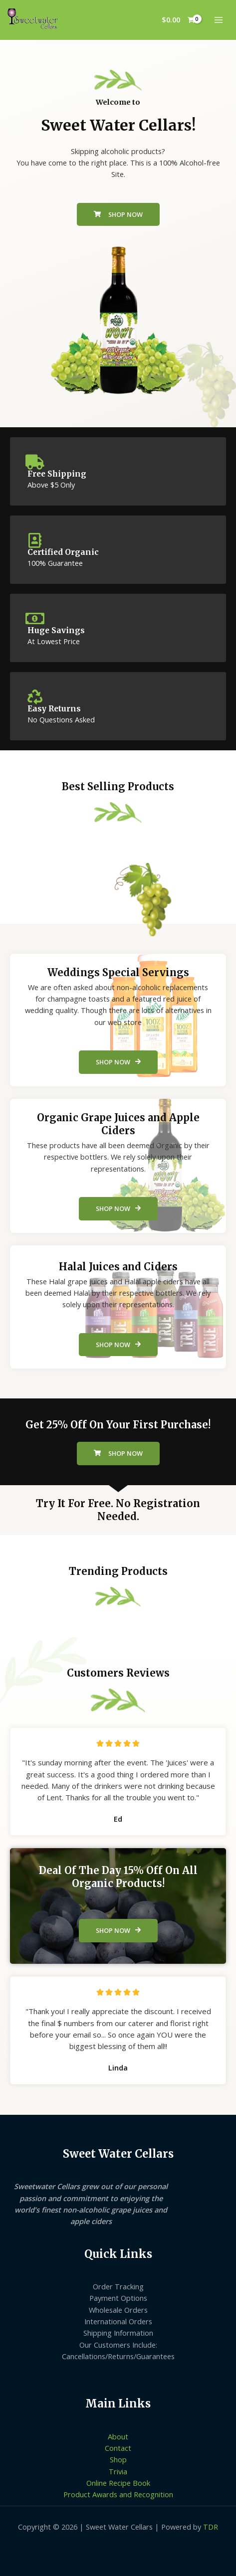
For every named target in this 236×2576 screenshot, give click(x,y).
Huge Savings (56, 630)
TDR (210, 2527)
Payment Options (118, 2298)
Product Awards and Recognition (118, 2494)
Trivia (118, 2471)
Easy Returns (54, 708)
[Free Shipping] (34, 462)
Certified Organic (63, 552)
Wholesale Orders (118, 2310)
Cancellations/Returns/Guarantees (118, 2356)
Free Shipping (56, 474)
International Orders (118, 2321)
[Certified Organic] (34, 540)
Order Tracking (118, 2286)
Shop (118, 2459)
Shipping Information (118, 2333)
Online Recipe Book (118, 2483)
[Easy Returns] (34, 696)
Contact (118, 2448)
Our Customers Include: (118, 2345)
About (118, 2436)
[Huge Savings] (34, 618)
